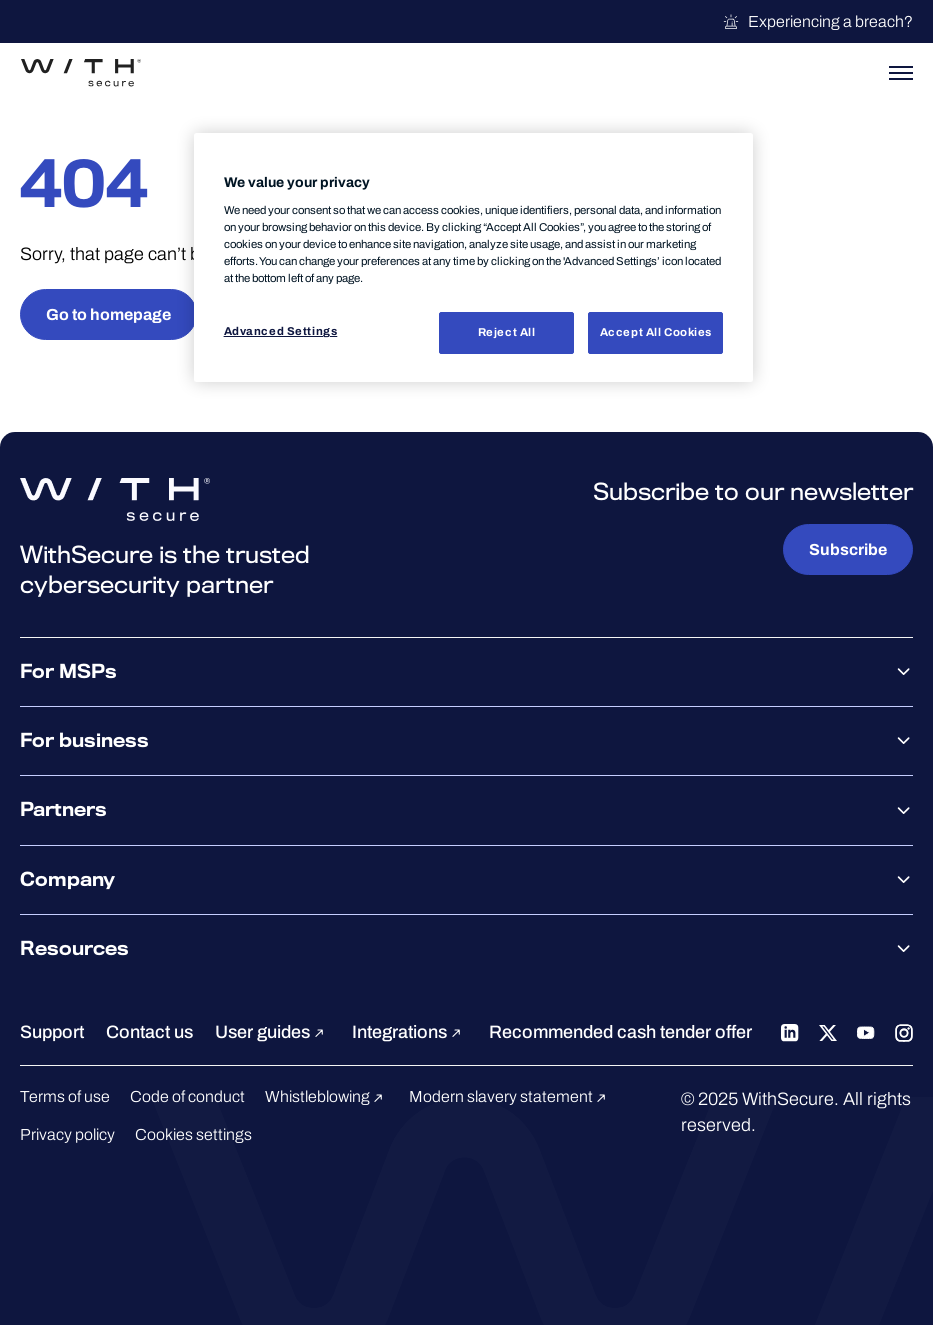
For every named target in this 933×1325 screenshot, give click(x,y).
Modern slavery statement (510, 1096)
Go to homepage (108, 314)
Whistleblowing (327, 1096)
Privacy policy (67, 1134)
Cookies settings (193, 1134)
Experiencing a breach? (817, 22)
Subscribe (848, 549)
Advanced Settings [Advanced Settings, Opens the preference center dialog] (281, 331)
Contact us (149, 1032)
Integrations (409, 1032)
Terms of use (65, 1096)
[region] (474, 258)
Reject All (507, 332)
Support (52, 1032)
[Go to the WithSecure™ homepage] (81, 73)
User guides (272, 1032)
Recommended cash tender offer (620, 1032)
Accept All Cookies (656, 332)
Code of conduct (187, 1096)
